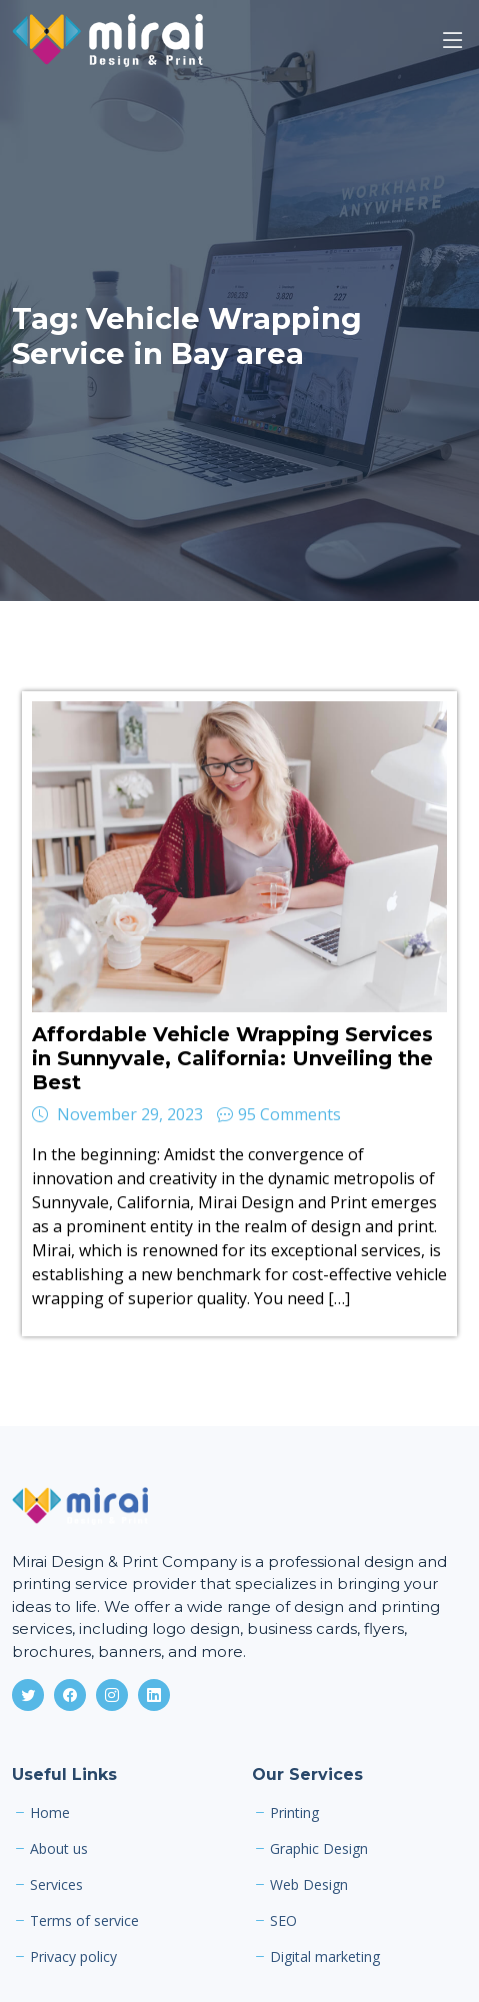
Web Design (309, 1885)
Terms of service (84, 1921)
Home (50, 1813)
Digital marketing (325, 1957)
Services (56, 1885)
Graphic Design (319, 1849)
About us (59, 1849)
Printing (294, 1813)
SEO (283, 1921)
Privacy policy (73, 1957)
